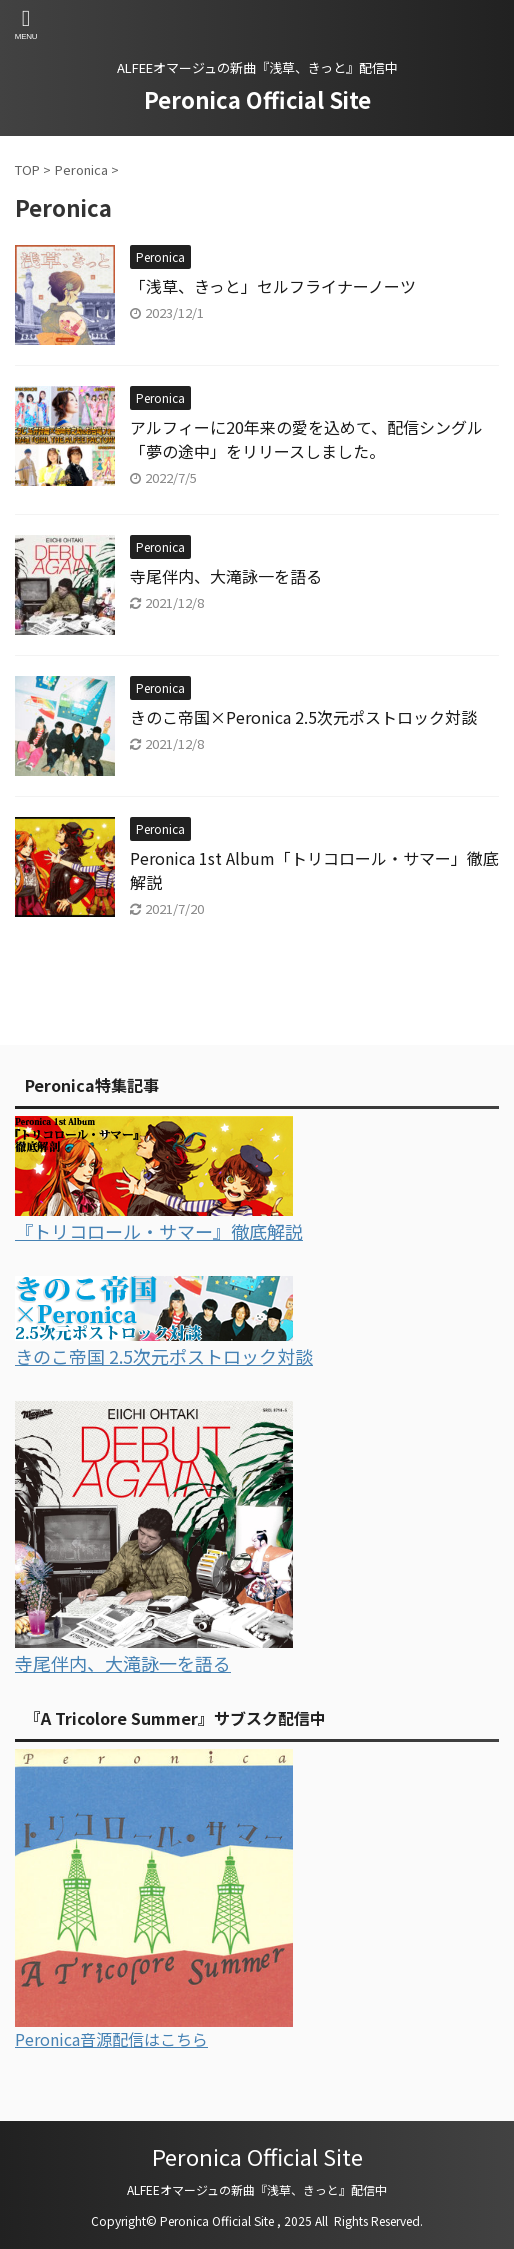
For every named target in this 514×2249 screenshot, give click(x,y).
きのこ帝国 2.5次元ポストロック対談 (164, 1356)
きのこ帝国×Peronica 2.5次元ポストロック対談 (303, 717)
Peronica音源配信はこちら (111, 2039)
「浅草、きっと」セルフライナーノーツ (273, 286)
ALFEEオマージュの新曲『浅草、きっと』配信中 (257, 2189)
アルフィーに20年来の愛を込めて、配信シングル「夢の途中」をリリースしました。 (306, 439)
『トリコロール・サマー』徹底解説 (159, 1231)
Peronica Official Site (257, 99)
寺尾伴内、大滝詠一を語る (226, 576)
